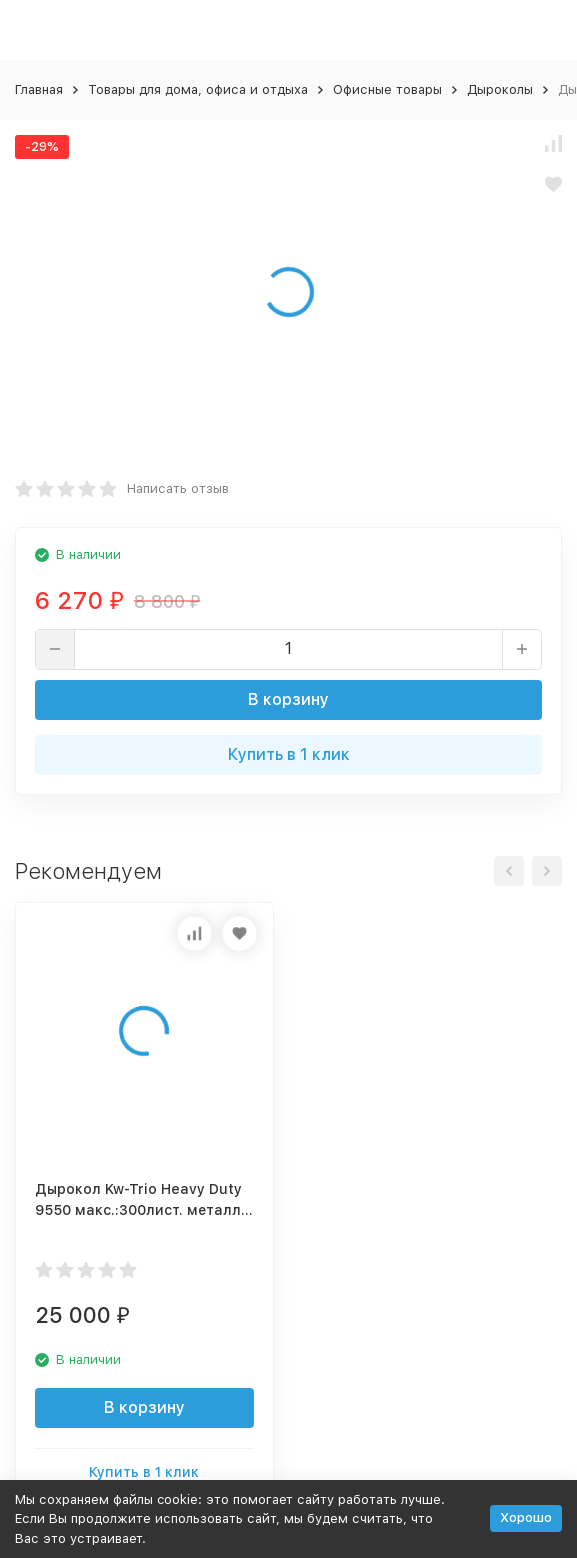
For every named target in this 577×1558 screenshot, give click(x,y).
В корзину (288, 699)
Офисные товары (387, 89)
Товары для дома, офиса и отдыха (198, 89)
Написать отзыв (178, 488)
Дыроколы (500, 89)
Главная (39, 89)
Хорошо (526, 1517)
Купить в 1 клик (289, 754)
